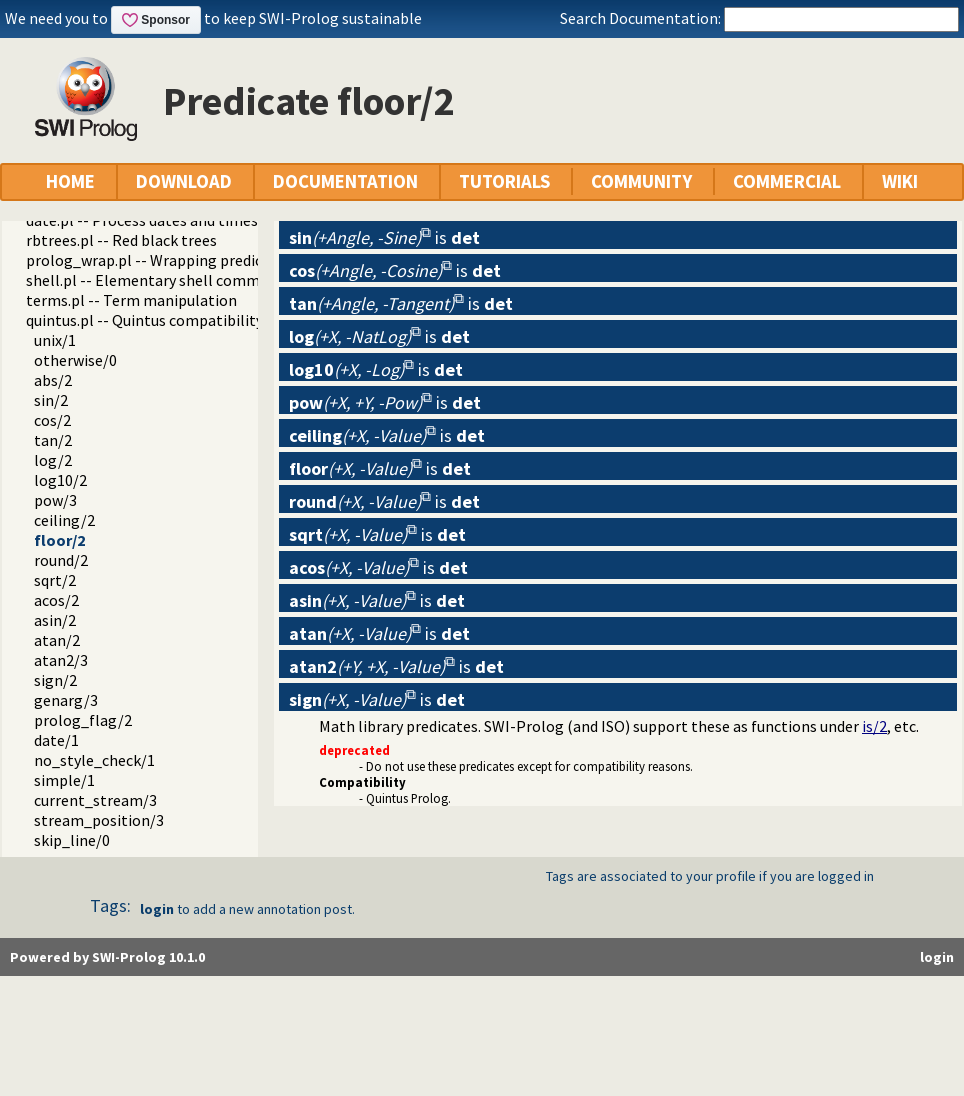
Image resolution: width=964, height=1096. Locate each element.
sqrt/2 (55, 580)
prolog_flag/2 (83, 720)
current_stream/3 (95, 800)
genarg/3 (66, 700)
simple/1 (64, 780)
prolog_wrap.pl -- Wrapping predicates (159, 260)
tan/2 (53, 440)
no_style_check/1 (94, 760)
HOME (70, 181)
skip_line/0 (72, 840)
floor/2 (59, 540)
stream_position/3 (99, 820)
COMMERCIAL (787, 181)
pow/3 (55, 500)
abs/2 (53, 380)
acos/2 (56, 600)
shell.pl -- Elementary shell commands (159, 280)
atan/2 (57, 640)
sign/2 (55, 680)
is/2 (874, 726)
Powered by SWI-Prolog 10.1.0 (107, 957)
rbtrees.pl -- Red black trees (121, 240)
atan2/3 (61, 660)
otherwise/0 (75, 360)
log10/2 (60, 480)
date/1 (56, 740)
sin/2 (51, 400)
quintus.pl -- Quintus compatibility (144, 320)
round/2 (61, 560)
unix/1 (55, 340)
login (157, 909)
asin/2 (55, 620)
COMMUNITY (641, 181)
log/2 (53, 460)
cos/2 (52, 420)
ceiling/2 (64, 520)
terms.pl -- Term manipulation (131, 300)
